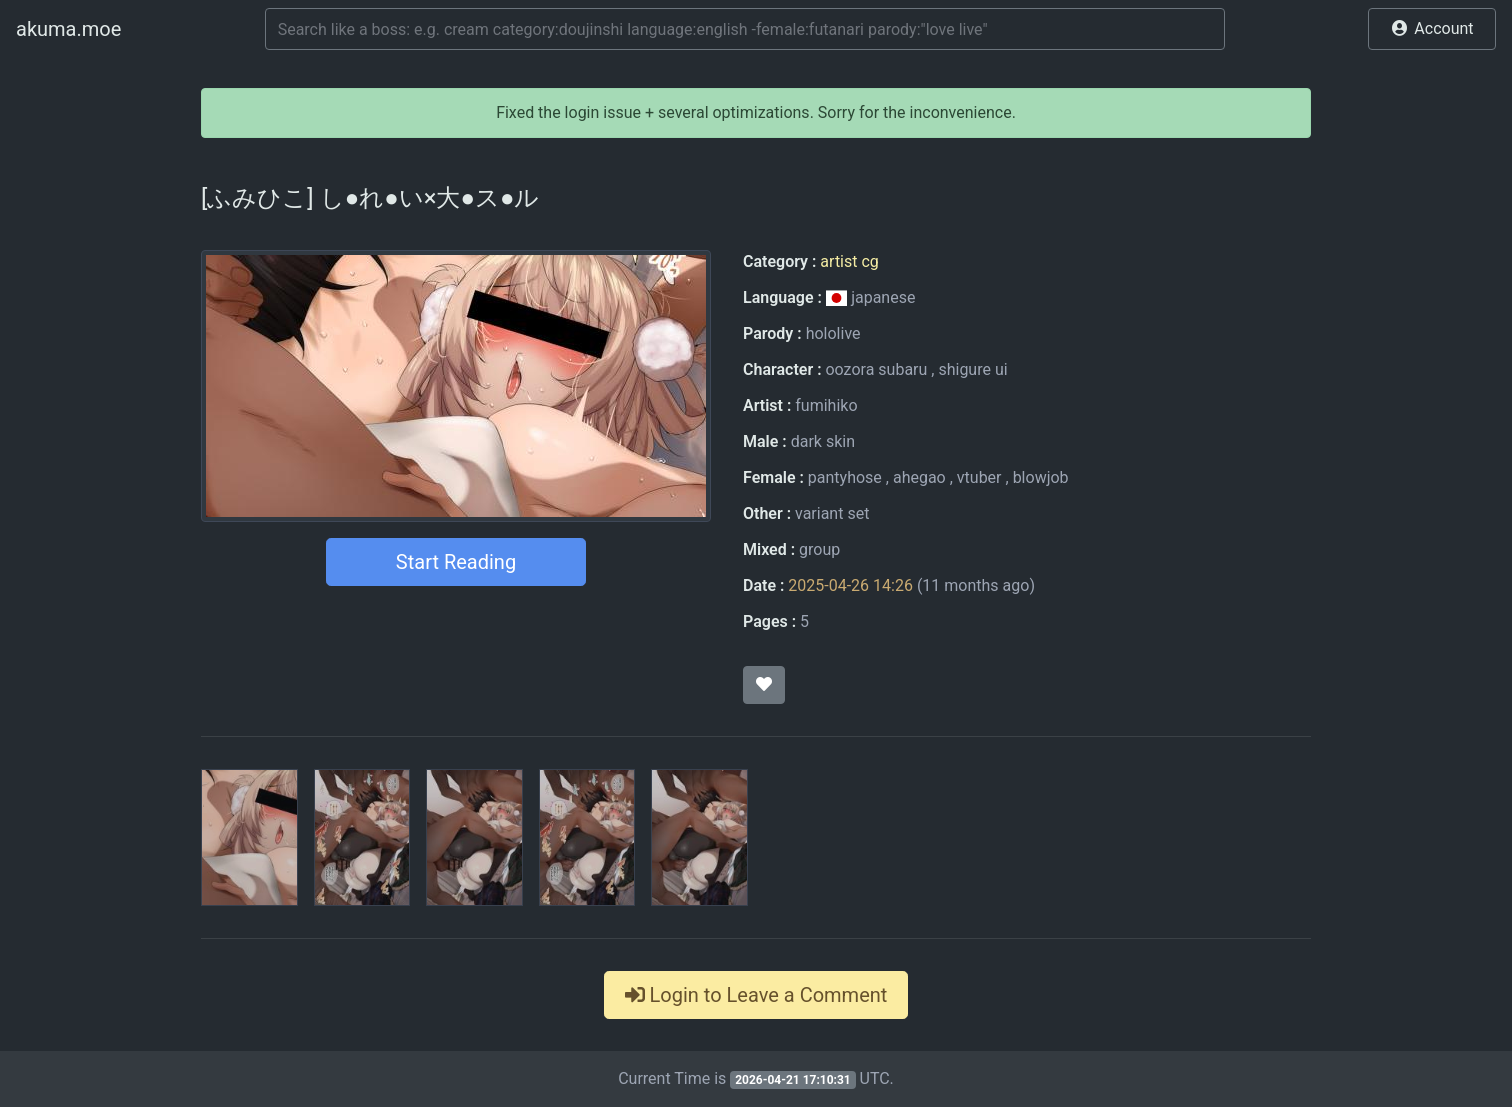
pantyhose (845, 477)
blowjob (1041, 477)
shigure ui (972, 369)
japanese (871, 297)
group (819, 549)
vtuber (979, 477)
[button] (1432, 29)
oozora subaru (876, 369)
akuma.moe (68, 29)
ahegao (919, 477)
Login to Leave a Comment (756, 995)
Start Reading (456, 562)
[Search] (745, 29)
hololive (833, 333)
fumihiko (826, 405)
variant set (832, 513)
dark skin (823, 441)
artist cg (849, 261)
